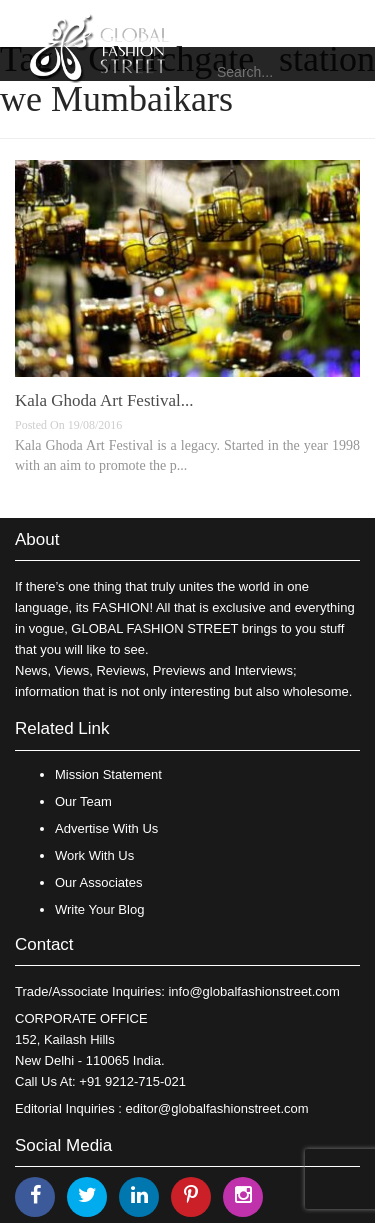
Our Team (83, 801)
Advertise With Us (106, 828)
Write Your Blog (99, 909)
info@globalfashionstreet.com (253, 991)
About (37, 539)
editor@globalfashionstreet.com (217, 1108)
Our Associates (98, 882)
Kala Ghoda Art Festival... (104, 400)
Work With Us (94, 855)
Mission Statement (108, 774)
